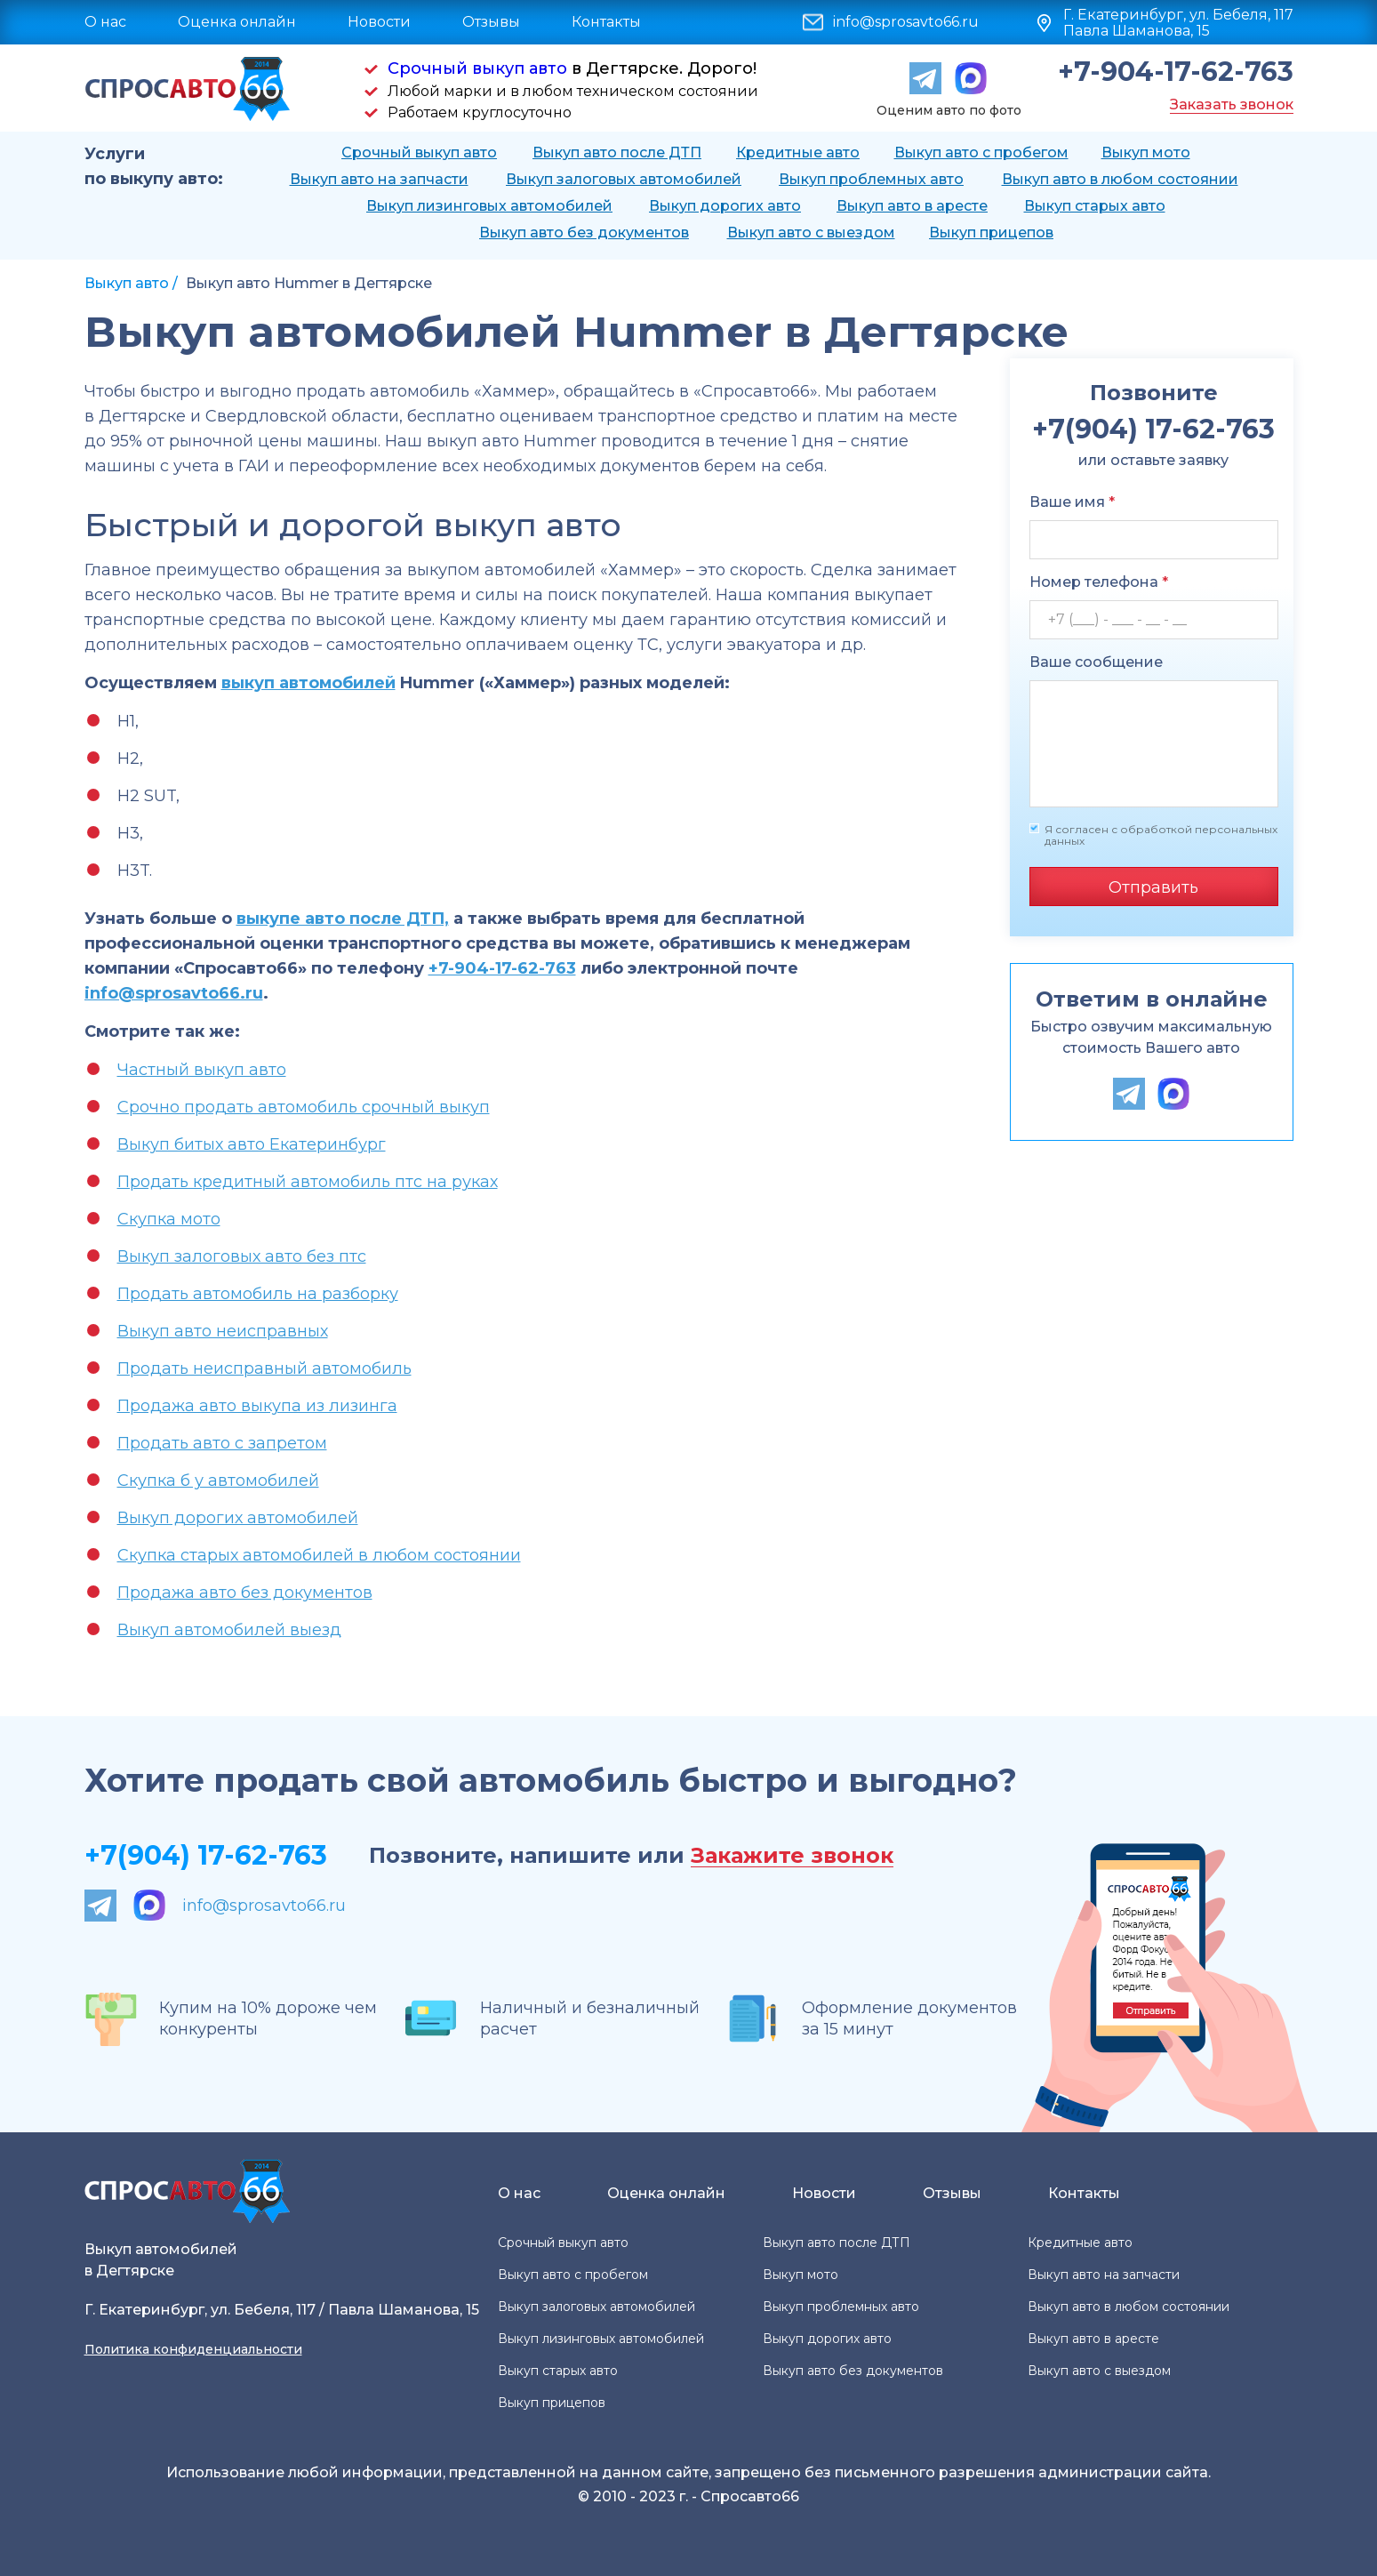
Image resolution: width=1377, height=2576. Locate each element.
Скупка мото (168, 1219)
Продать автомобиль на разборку (257, 1294)
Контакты (606, 21)
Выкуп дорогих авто (725, 205)
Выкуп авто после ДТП (616, 152)
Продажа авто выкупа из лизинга (257, 1406)
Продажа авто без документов (244, 1592)
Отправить (1153, 887)
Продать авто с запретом (222, 1443)
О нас (105, 21)
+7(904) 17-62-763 (205, 1855)
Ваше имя (1072, 502)
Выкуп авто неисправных (222, 1331)
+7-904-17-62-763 (1175, 72)
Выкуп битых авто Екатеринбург (251, 1144)
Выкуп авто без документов (584, 232)
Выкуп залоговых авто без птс (241, 1256)
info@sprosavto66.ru (906, 22)
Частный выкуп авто (201, 1069)
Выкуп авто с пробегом (981, 152)
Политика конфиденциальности (193, 2349)
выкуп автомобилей (308, 683)
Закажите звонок (792, 1856)
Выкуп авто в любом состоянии (1120, 179)
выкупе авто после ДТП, (342, 918)
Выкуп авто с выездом (811, 232)
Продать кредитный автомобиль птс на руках (307, 1182)
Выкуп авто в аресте (912, 205)
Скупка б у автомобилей (218, 1480)
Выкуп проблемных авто (871, 179)
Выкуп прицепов (991, 232)
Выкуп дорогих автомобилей (237, 1518)
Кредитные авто (798, 152)
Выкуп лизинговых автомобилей (489, 205)
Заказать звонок (1231, 104)
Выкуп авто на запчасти (379, 179)
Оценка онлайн (237, 21)
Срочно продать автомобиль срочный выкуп (303, 1107)
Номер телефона (1098, 582)
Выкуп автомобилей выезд (229, 1630)
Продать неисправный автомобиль (264, 1368)
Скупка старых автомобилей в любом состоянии (319, 1555)
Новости (379, 21)
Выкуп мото (1145, 152)
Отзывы (491, 21)
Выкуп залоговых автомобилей (623, 179)
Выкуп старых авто (1094, 205)
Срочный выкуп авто (477, 68)
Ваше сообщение (1096, 662)
